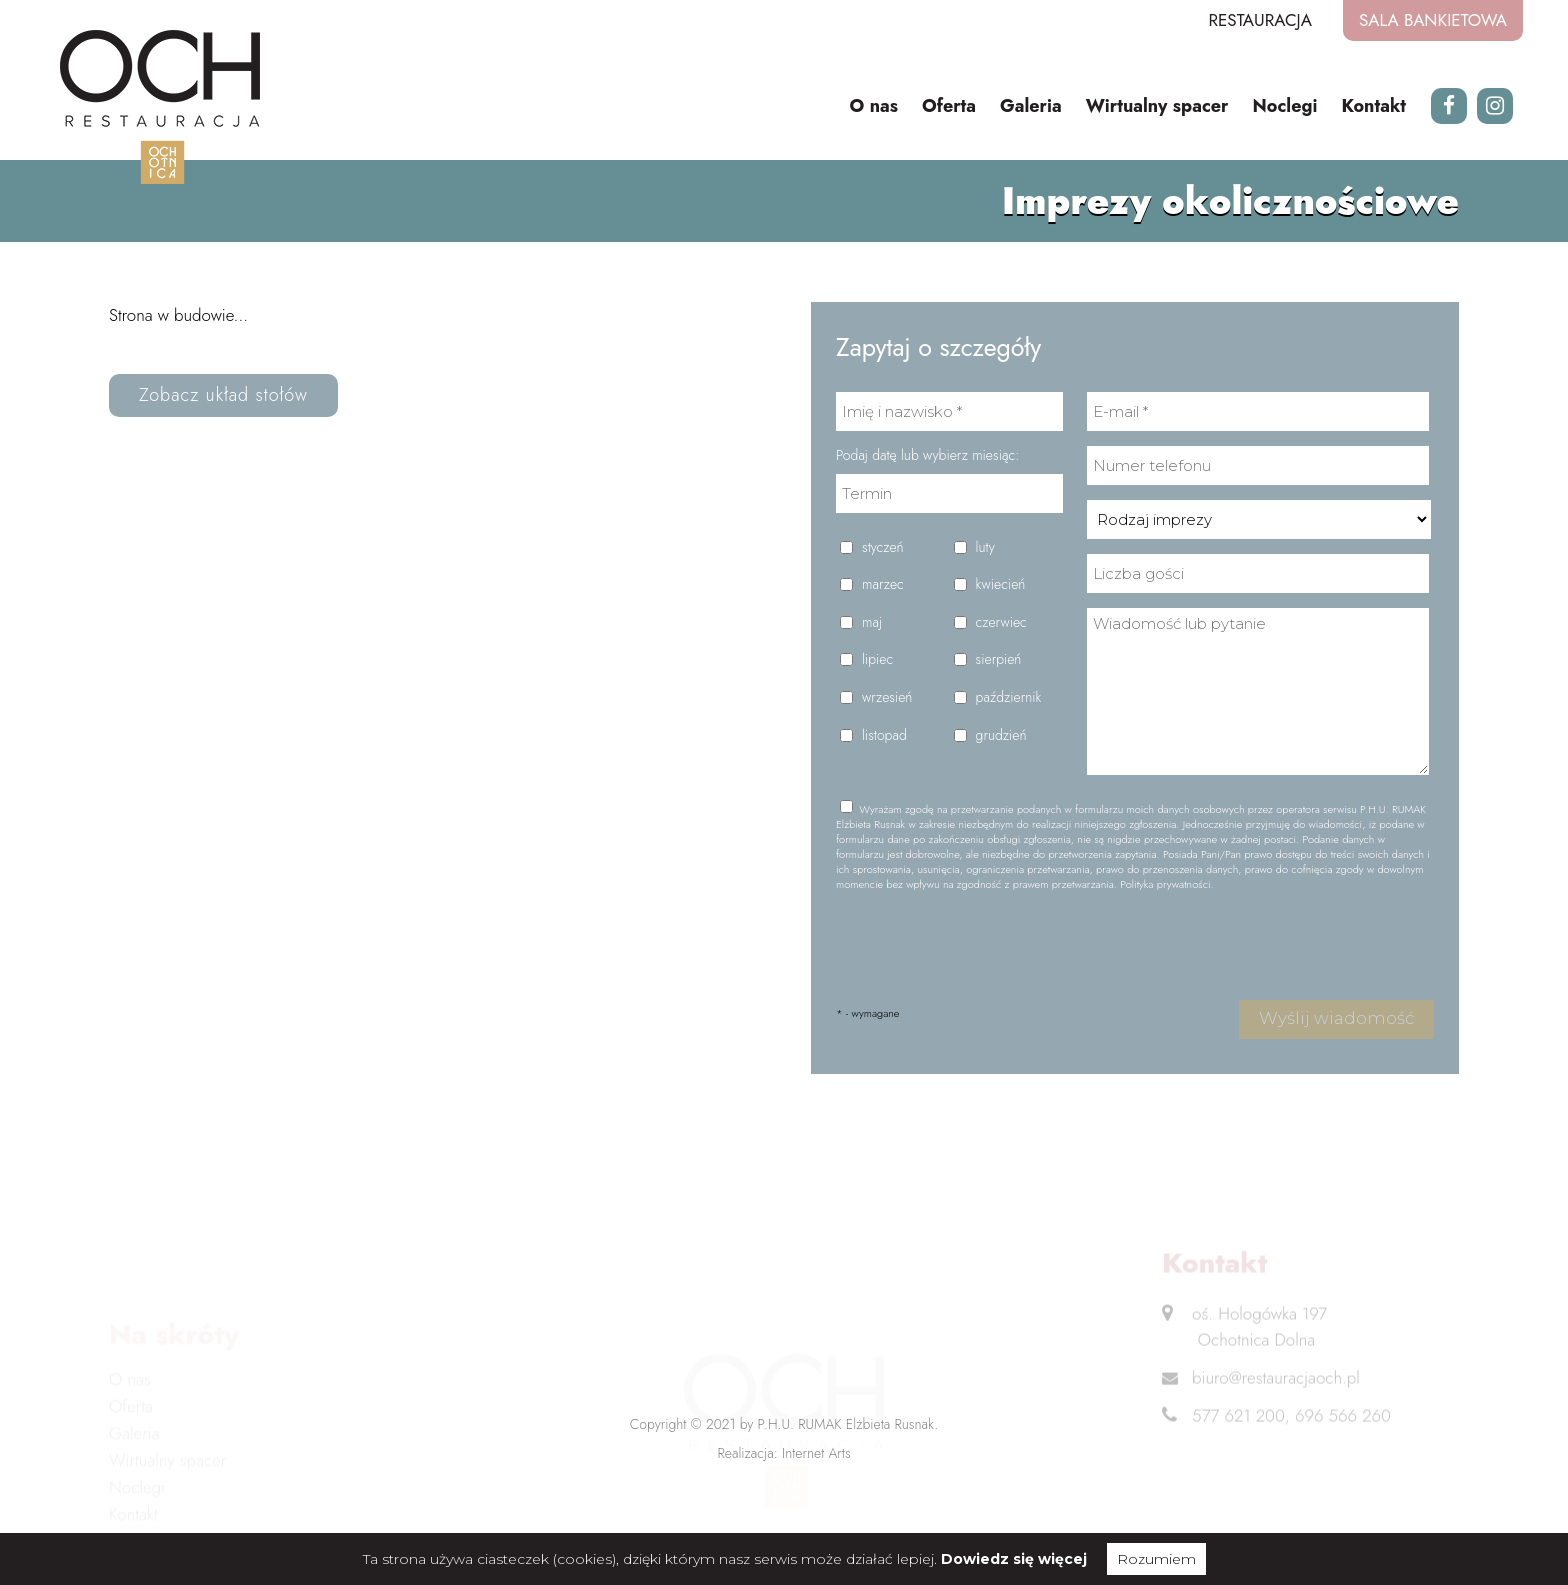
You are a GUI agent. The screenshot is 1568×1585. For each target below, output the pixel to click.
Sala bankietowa (1433, 20)
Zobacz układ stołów (223, 395)
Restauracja (1259, 20)
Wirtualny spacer (1157, 106)
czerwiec (1001, 622)
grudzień (1001, 735)
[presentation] (988, 946)
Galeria (1031, 106)
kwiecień (1001, 584)
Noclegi (1285, 106)
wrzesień (887, 697)
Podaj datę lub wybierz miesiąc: (927, 455)
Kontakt (1373, 106)
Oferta (949, 106)
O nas (873, 106)
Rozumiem (1156, 1559)
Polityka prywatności (1165, 884)
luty (985, 547)
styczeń (883, 547)
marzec (883, 584)
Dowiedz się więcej (1014, 1559)
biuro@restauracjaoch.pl (1276, 1391)
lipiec (877, 659)
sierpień (999, 659)
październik (1009, 697)
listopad (884, 735)
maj (872, 622)
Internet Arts (816, 1453)
